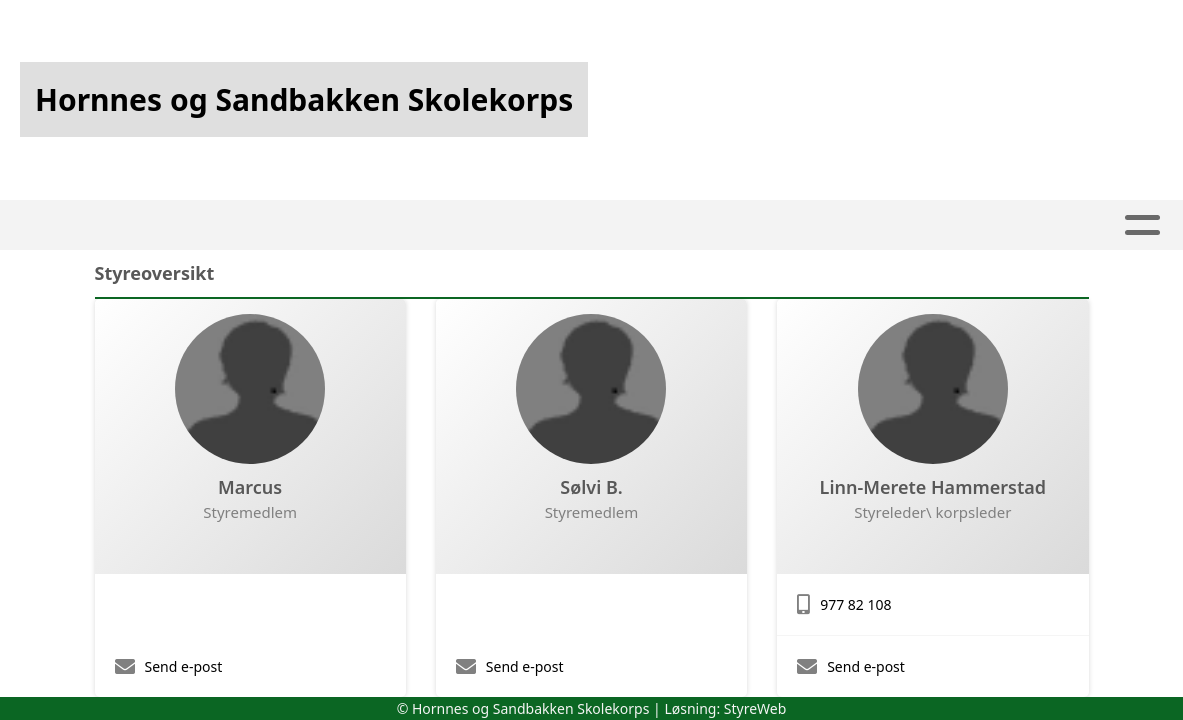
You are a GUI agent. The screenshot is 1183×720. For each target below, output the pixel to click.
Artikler (309, 225)
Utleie (715, 225)
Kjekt (626, 225)
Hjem (223, 225)
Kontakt (933, 225)
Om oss (814, 225)
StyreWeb (755, 708)
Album (402, 225)
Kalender (511, 225)
